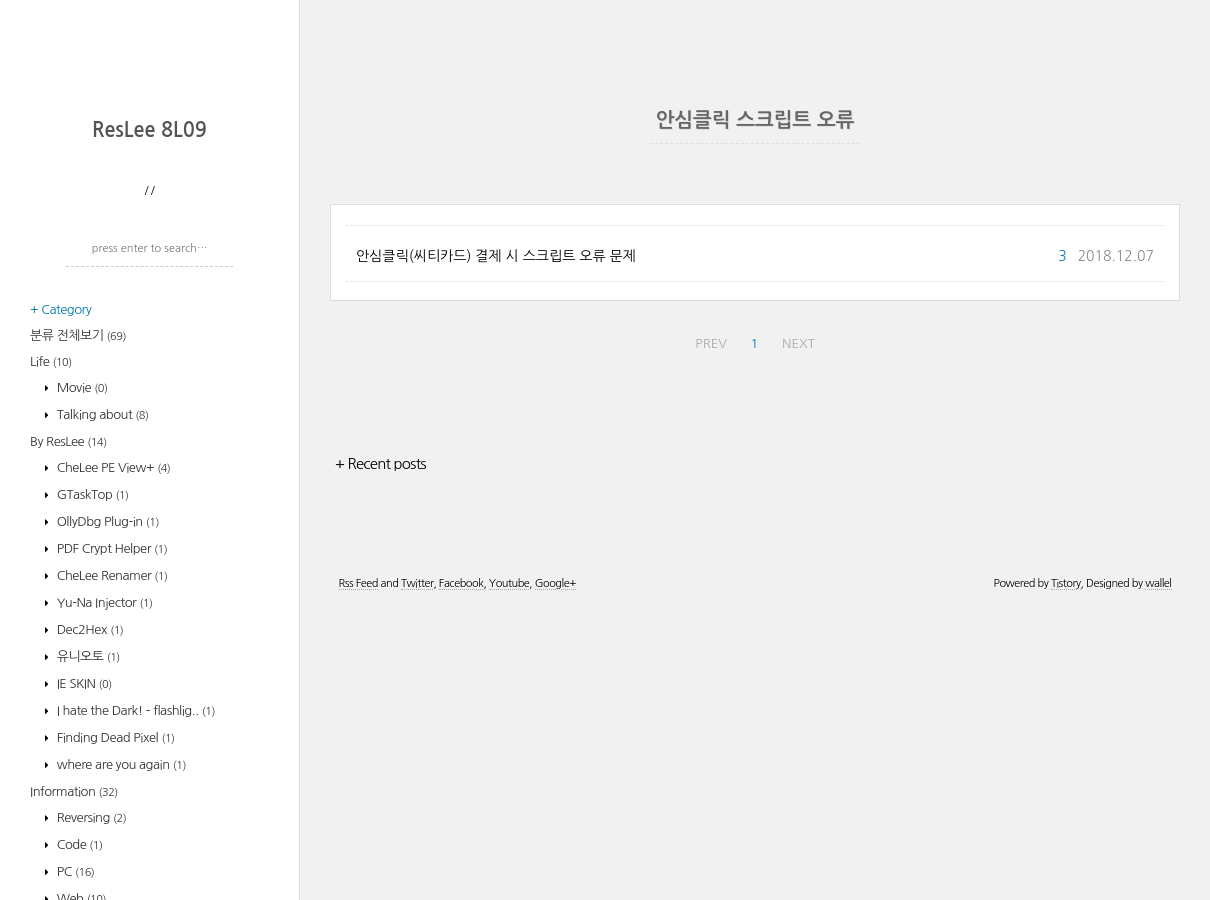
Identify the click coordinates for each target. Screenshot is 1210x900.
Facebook (461, 873)
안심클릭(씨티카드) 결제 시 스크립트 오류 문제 (496, 546)
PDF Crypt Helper (111, 810)
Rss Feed (358, 873)
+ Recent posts (380, 753)
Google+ (555, 873)
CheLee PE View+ (112, 729)
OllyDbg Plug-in (106, 783)
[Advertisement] (155, 235)
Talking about (101, 676)
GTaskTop (91, 756)
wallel (1158, 873)
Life (51, 623)
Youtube (509, 873)
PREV (711, 633)
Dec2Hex (89, 891)
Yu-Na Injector (103, 864)
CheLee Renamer (111, 837)
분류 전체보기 (78, 597)
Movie (81, 649)
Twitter (417, 873)
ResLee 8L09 (149, 392)
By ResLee (68, 703)
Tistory (1066, 873)
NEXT (798, 633)
